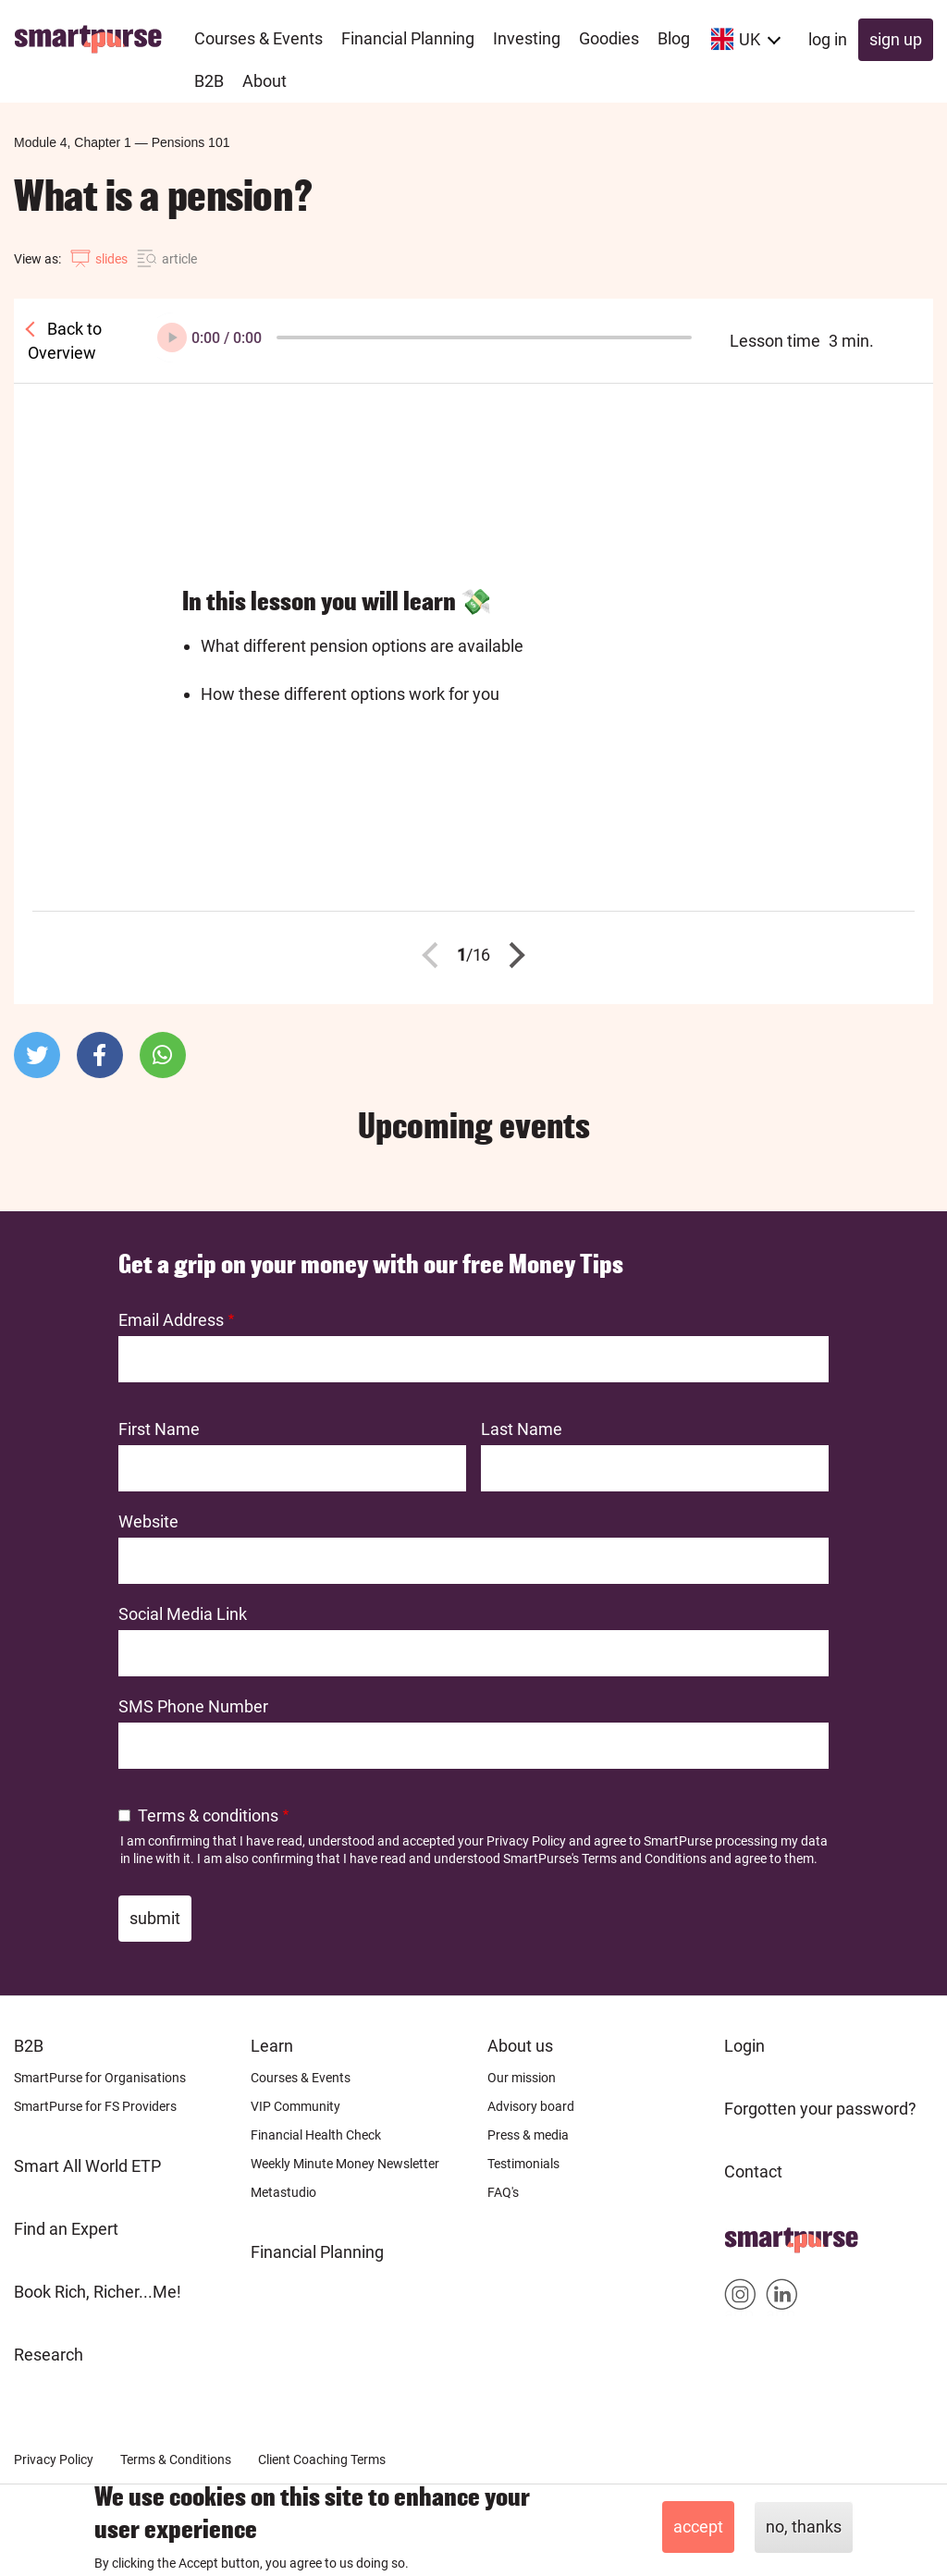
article (179, 258)
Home (746, 2234)
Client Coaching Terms (322, 2459)
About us (520, 2045)
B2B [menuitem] (209, 81)
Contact (753, 2171)
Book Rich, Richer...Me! (97, 2291)
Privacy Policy (526, 1841)
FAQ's (503, 2192)
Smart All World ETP (87, 2166)
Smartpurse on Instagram (740, 2298)
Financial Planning (317, 2252)
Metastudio (283, 2192)
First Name (159, 1429)
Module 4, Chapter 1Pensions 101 (121, 142)
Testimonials (523, 2163)
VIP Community (295, 2106)
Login (744, 2045)
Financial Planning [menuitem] (407, 38)
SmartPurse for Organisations (100, 2077)
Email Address (171, 1320)
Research (48, 2354)
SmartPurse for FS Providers (95, 2106)
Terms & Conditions (175, 2459)
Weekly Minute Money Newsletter (345, 2163)
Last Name (521, 1429)
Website (148, 1521)
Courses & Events (301, 2077)
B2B (28, 2045)
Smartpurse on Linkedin (782, 2298)
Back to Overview (65, 340)
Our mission (521, 2077)
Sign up (895, 39)
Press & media (528, 2135)
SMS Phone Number (193, 1706)
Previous (435, 955)
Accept (698, 2526)
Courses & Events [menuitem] (258, 38)
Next (512, 955)
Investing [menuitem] (526, 38)
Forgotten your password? (820, 2108)
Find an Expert (66, 2229)
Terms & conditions (208, 1815)
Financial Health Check (316, 2135)
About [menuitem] (264, 81)
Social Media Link (182, 1614)
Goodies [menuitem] (609, 38)
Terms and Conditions (644, 1858)
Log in (827, 39)
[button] (37, 1055)
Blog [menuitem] (674, 38)
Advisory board (530, 2106)
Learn (272, 2045)
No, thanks (804, 2526)
